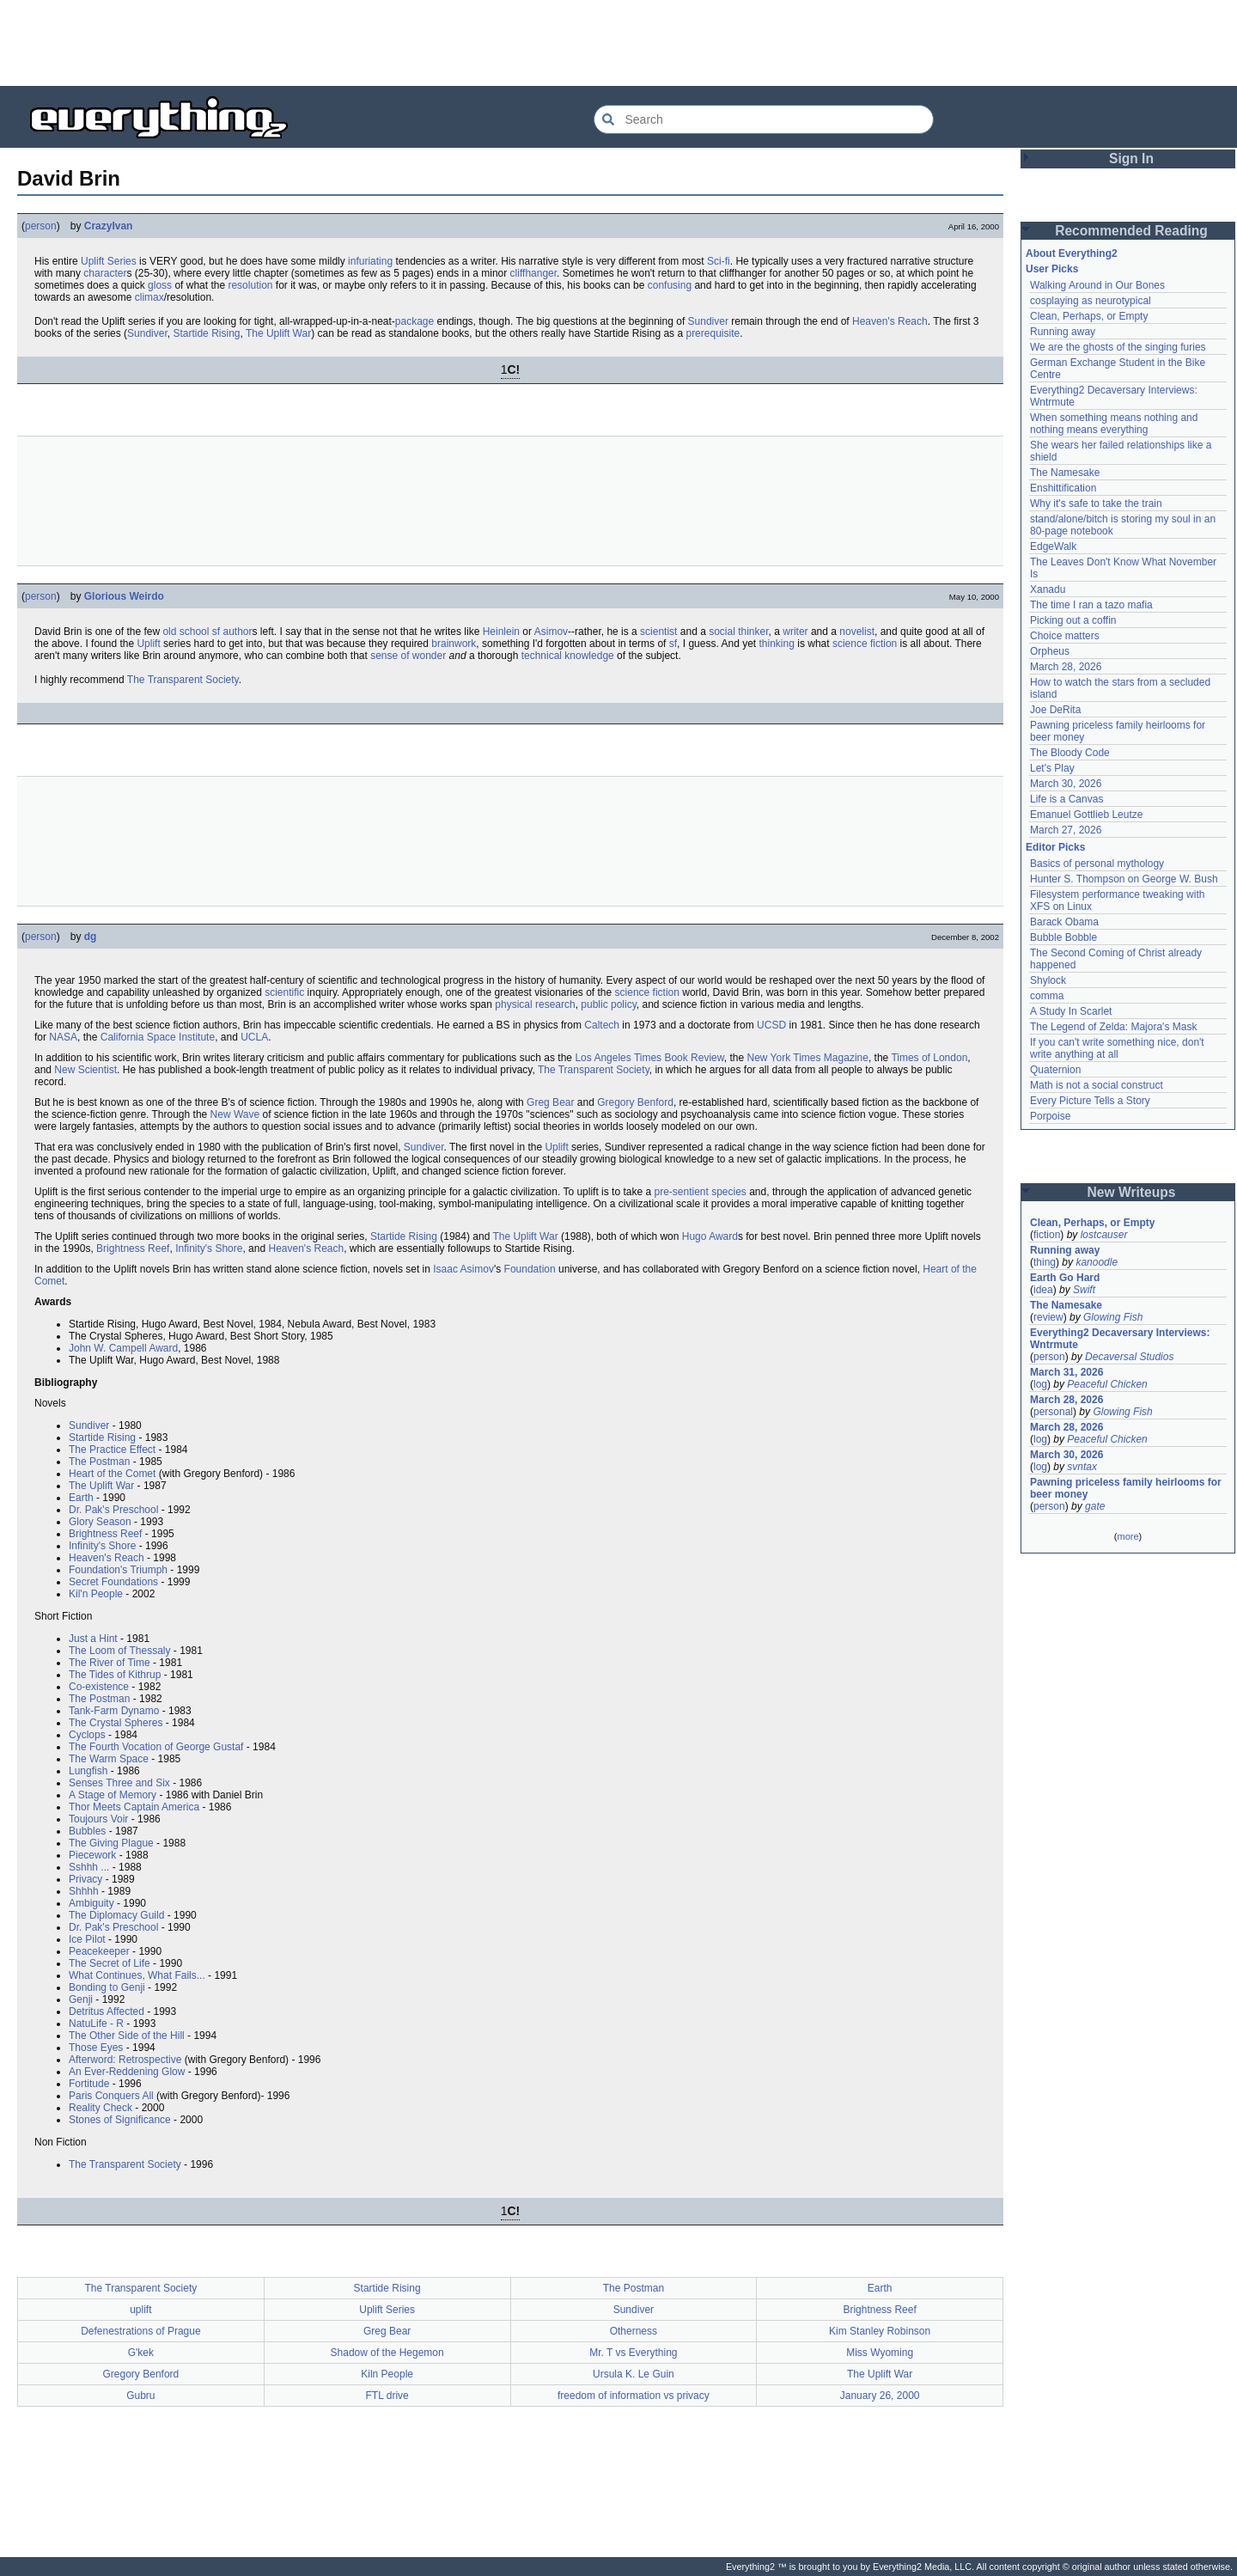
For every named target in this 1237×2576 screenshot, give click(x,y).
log (1040, 1384)
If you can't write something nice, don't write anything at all (1117, 1048)
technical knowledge (567, 656)
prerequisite (713, 333)
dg (90, 937)
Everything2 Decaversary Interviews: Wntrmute (1120, 1339)
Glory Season (100, 1522)
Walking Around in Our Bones (1097, 285)
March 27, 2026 (1065, 830)
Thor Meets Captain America (134, 1807)
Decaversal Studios (1129, 1357)
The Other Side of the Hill (127, 2036)
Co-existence (99, 1687)
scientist (658, 632)
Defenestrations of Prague (140, 2331)
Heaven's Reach (890, 321)
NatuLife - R (96, 2023)
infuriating (370, 261)
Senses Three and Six (119, 1783)
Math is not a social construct (1096, 1085)
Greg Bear (550, 1102)
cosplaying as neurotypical (1090, 301)
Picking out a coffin (1073, 620)
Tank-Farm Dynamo (114, 1711)
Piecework (92, 1855)
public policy (608, 1004)
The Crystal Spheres (115, 1723)
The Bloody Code (1070, 753)
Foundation (530, 1269)
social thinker (738, 632)
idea (1043, 1290)
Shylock (1048, 980)
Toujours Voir (98, 1819)
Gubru (140, 2396)
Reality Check (100, 2108)
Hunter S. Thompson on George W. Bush (1124, 879)
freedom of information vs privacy (634, 2396)
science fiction (864, 644)
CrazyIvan (108, 226)
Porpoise (1050, 1116)
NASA (63, 1037)
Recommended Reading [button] (1131, 230)
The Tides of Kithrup (115, 1675)
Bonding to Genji (107, 1987)
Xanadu (1047, 589)
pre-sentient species (700, 1192)
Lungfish (88, 1771)
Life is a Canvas (1066, 799)
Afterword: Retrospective (125, 2060)
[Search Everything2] (764, 119)
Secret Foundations (113, 1582)
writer (795, 632)
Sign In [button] (1131, 158)
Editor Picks (1055, 847)
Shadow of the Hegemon (387, 2353)
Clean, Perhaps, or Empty (1089, 316)
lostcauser (1104, 1235)
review (1048, 1317)
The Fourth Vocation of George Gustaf (156, 1747)
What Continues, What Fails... (137, 1975)
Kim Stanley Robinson (879, 2331)
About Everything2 (1072, 253)
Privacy (85, 1879)
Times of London (929, 1058)
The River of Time (109, 1663)
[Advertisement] (618, 43)
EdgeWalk (1053, 546)
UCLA (254, 1037)
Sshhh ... (89, 1867)
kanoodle (1097, 1262)
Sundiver (708, 321)
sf (216, 632)
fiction (1046, 1235)
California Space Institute (158, 1037)
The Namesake (1065, 473)
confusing (670, 285)
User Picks (1052, 269)
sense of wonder (408, 656)
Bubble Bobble (1063, 937)
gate (1095, 1506)
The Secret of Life (109, 1963)
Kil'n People (96, 1594)
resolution (250, 285)
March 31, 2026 (1066, 1372)
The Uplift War (278, 333)
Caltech (601, 1025)
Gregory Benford (635, 1102)
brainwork (453, 644)
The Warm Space (109, 1759)
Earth (81, 1498)
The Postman (99, 1462)
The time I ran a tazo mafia (1091, 605)
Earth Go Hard (1065, 1278)
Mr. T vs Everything (633, 2353)
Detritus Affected (106, 2011)
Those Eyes (96, 2048)
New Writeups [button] (1132, 1192)
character (104, 273)
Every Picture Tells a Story (1090, 1101)
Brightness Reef (132, 1248)
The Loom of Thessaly (120, 1651)
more (1127, 1536)
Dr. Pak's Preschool (113, 1510)
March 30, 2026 (1065, 784)
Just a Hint (93, 1639)
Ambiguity (91, 1903)
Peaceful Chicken (1107, 1384)
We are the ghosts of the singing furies (1118, 347)
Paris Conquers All (111, 2096)
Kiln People (387, 2374)
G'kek (141, 2353)
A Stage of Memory (112, 1795)
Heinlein (501, 632)
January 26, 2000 (880, 2396)
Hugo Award (710, 1236)
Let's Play (1052, 768)
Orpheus (1049, 651)
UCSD (771, 1025)
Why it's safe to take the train (1096, 503)
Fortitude (89, 2084)
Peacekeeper (99, 1951)
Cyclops (87, 1735)
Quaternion (1055, 1070)
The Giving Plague (111, 1843)
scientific (284, 992)
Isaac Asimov (463, 1269)
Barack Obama (1064, 922)
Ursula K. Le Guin (633, 2374)
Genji (81, 1999)
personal (1053, 1412)
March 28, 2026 (1065, 667)
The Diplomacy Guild (116, 1915)
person (41, 226)
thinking (777, 644)
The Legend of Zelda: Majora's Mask (1113, 1027)
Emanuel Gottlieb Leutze (1086, 815)
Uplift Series (109, 261)
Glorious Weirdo (124, 596)
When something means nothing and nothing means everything (1113, 424)
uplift (140, 2310)
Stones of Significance (120, 2120)
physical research (535, 1004)
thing (1044, 1262)
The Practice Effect (112, 1450)
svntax (1082, 1467)
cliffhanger (534, 273)
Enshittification (1063, 488)
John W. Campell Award (123, 1348)
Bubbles (87, 1831)
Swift (1084, 1290)
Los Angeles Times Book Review (649, 1058)
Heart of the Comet (112, 1474)
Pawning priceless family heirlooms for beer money (1126, 1488)
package (414, 321)
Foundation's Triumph (118, 1570)
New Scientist (85, 1070)
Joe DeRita (1055, 710)
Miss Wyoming (879, 2353)
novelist (856, 632)
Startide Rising (206, 333)
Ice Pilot (87, 1939)
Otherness (633, 2331)
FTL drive (387, 2396)
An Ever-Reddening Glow (127, 2072)
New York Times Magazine (807, 1058)
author (238, 632)
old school (185, 632)
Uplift (148, 644)
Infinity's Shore (208, 1248)
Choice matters (1065, 636)
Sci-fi (718, 261)
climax (149, 297)
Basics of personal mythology (1097, 864)
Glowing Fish (1113, 1317)
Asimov (551, 632)
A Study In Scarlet (1071, 1011)
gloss (160, 285)
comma (1046, 996)
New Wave (235, 1114)
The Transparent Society (183, 680)
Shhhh (84, 1891)
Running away (1062, 332)
